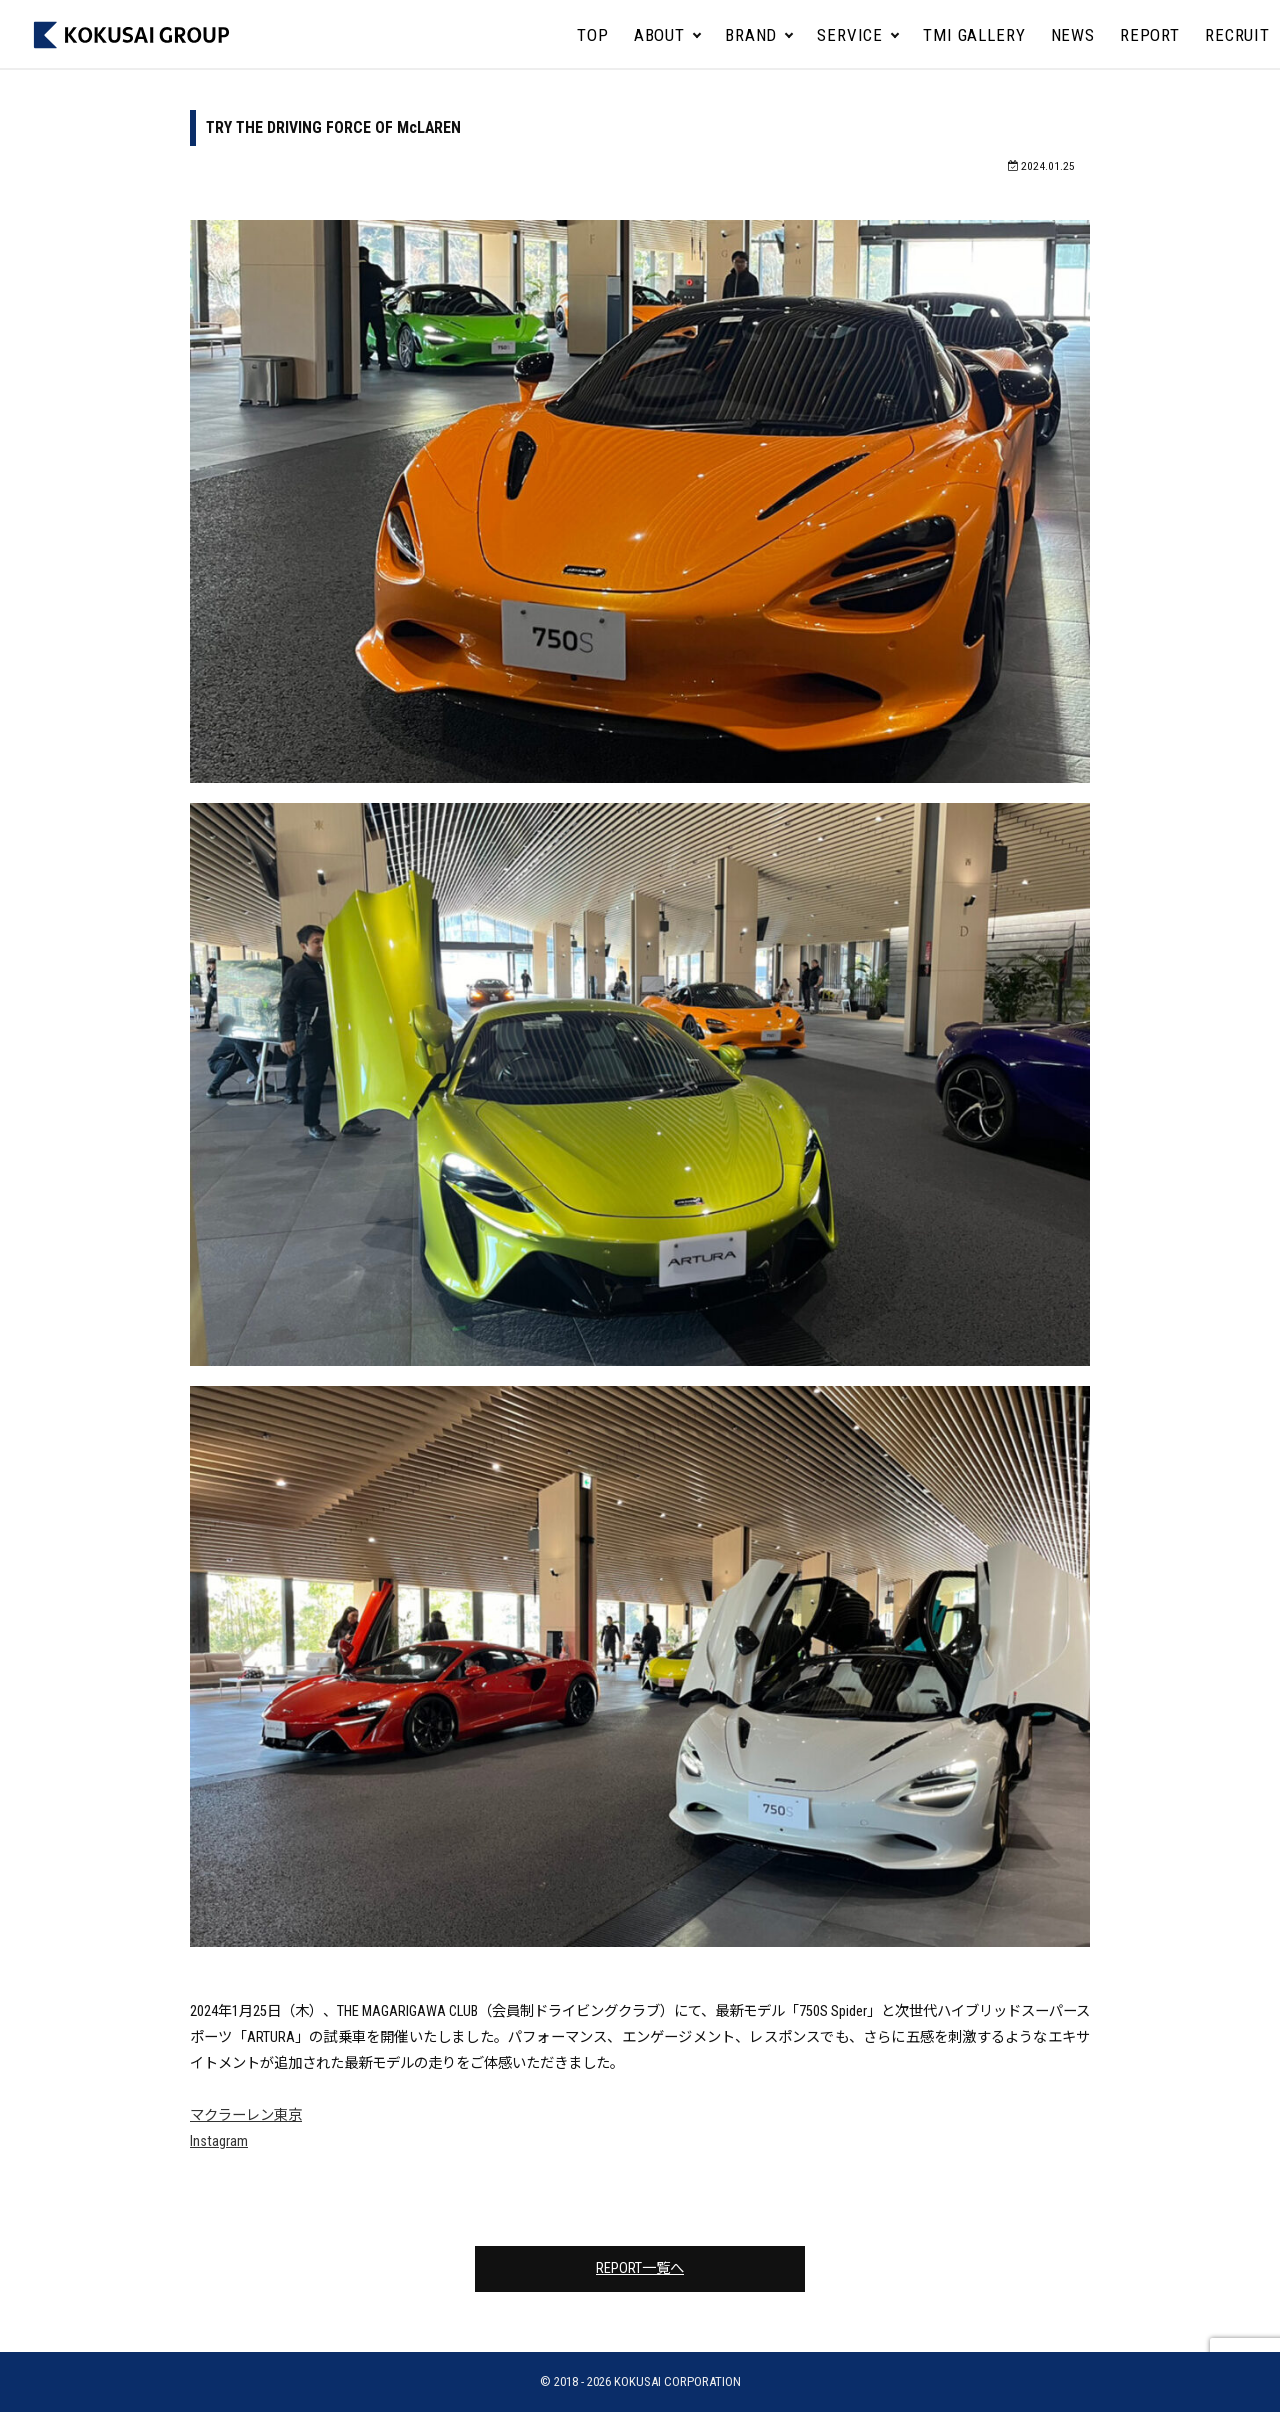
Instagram (219, 2141)
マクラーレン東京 (246, 2115)
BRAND (751, 35)
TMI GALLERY (974, 35)
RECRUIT (1237, 35)
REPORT (1150, 35)
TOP (593, 35)
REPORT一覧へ (640, 2268)
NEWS (1073, 35)
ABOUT (659, 35)
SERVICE (850, 35)
